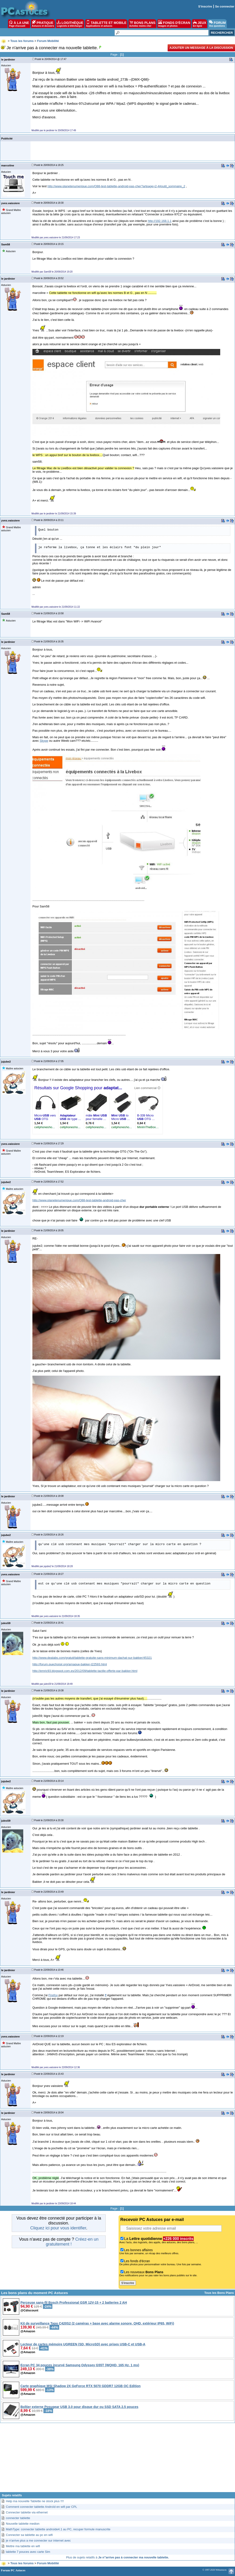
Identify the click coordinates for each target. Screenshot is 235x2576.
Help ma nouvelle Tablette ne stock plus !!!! (35, 2501)
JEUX (199, 23)
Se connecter (224, 6)
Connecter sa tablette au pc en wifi (29, 2535)
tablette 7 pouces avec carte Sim (28, 2552)
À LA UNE (19, 23)
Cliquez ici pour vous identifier (58, 2228)
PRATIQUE (43, 23)
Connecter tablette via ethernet (27, 2512)
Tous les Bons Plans (219, 2293)
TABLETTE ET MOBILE (106, 23)
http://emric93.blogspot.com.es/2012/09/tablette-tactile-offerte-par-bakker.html (84, 1671)
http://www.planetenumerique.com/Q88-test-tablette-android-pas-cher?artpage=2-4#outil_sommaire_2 (116, 186)
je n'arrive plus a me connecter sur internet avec (38, 2540)
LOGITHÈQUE (70, 23)
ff (105, 1995)
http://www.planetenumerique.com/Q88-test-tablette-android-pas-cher (79, 1200)
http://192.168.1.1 (159, 221)
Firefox (53, 1995)
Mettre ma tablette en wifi (23, 2546)
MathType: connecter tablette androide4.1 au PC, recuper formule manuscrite (58, 2529)
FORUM (217, 23)
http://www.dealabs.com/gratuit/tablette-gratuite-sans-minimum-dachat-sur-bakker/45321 (92, 1657)
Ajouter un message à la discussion (201, 47)
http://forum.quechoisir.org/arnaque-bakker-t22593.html (69, 1664)
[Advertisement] (117, 2459)
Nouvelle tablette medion (22, 2523)
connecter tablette (18, 2518)
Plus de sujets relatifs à (117, 2557)
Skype (44, 740)
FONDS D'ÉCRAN (174, 23)
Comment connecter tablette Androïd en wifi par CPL (41, 2507)
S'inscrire (205, 6)
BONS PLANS (142, 23)
